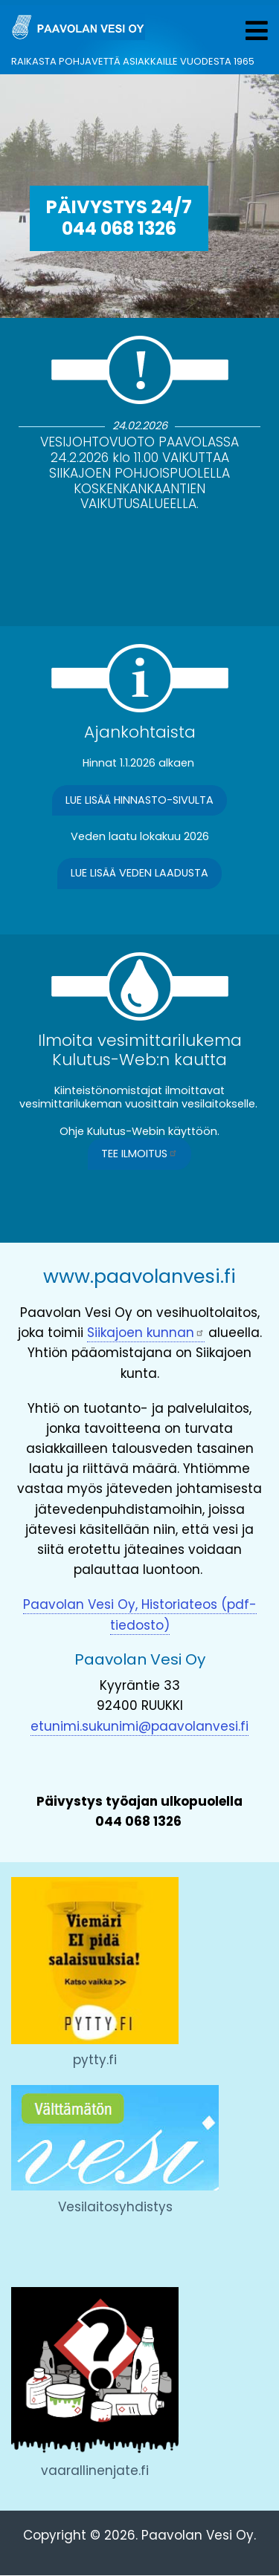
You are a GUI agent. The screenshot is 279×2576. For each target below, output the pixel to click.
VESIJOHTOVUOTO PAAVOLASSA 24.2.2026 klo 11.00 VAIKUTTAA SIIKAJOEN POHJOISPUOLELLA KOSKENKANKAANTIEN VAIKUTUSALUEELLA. (139, 473)
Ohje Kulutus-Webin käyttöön (138, 1131)
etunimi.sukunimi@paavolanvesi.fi (139, 1726)
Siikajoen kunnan (146, 1332)
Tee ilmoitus (139, 1153)
